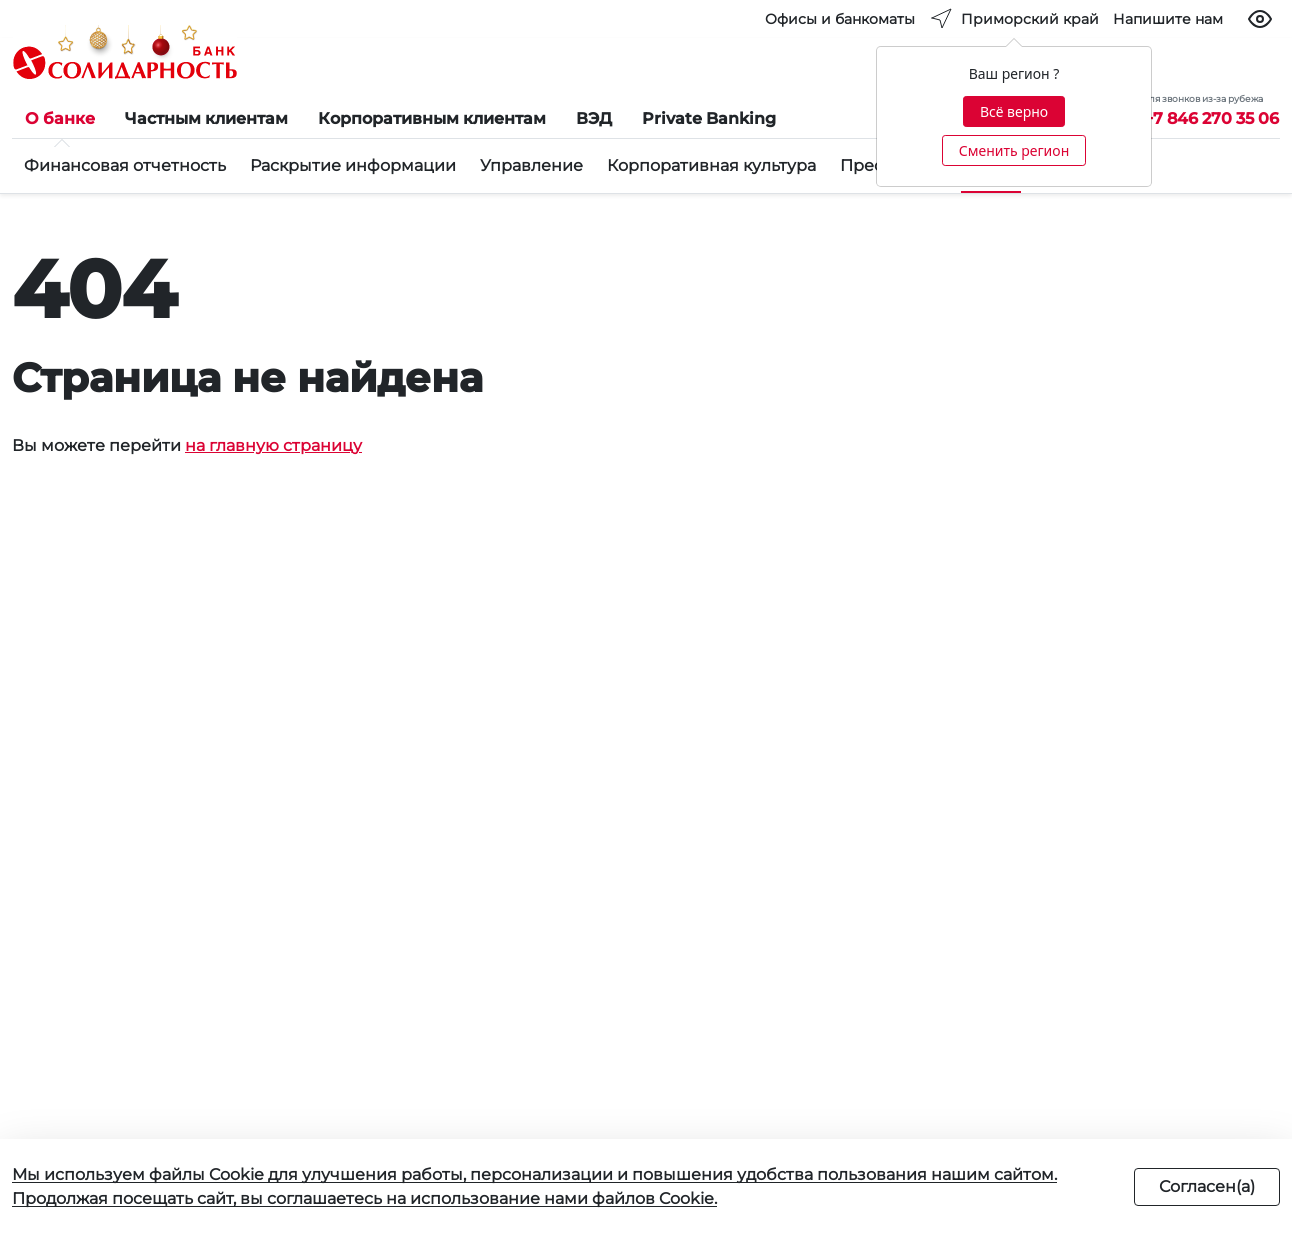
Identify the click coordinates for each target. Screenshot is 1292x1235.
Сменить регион (1014, 150)
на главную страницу (273, 445)
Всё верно (1014, 111)
